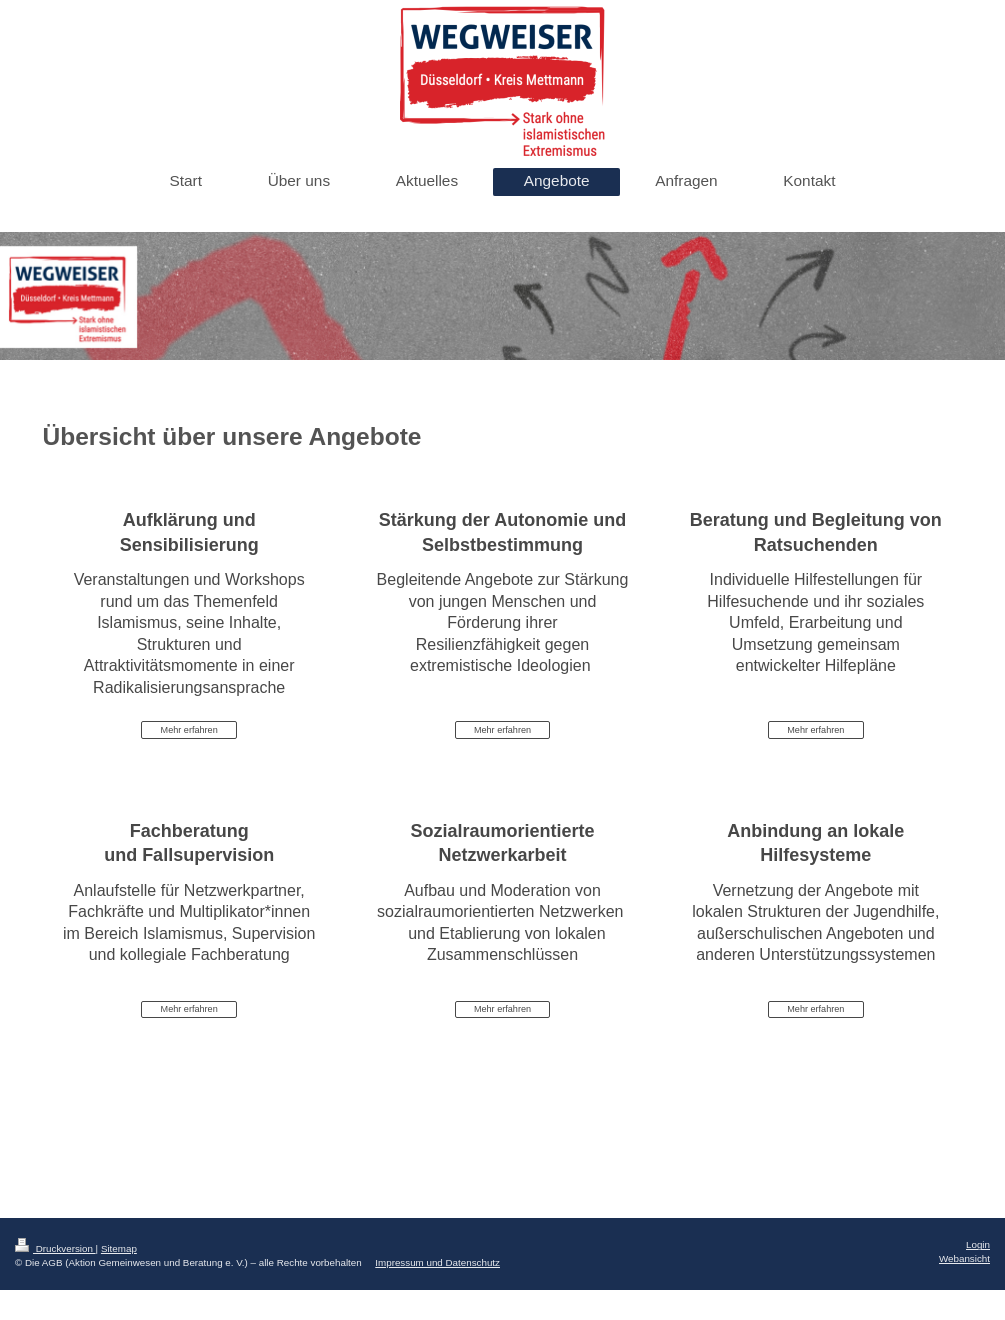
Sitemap (119, 1248)
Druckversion (55, 1248)
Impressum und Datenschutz (437, 1262)
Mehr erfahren (189, 730)
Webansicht (964, 1258)
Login (978, 1244)
